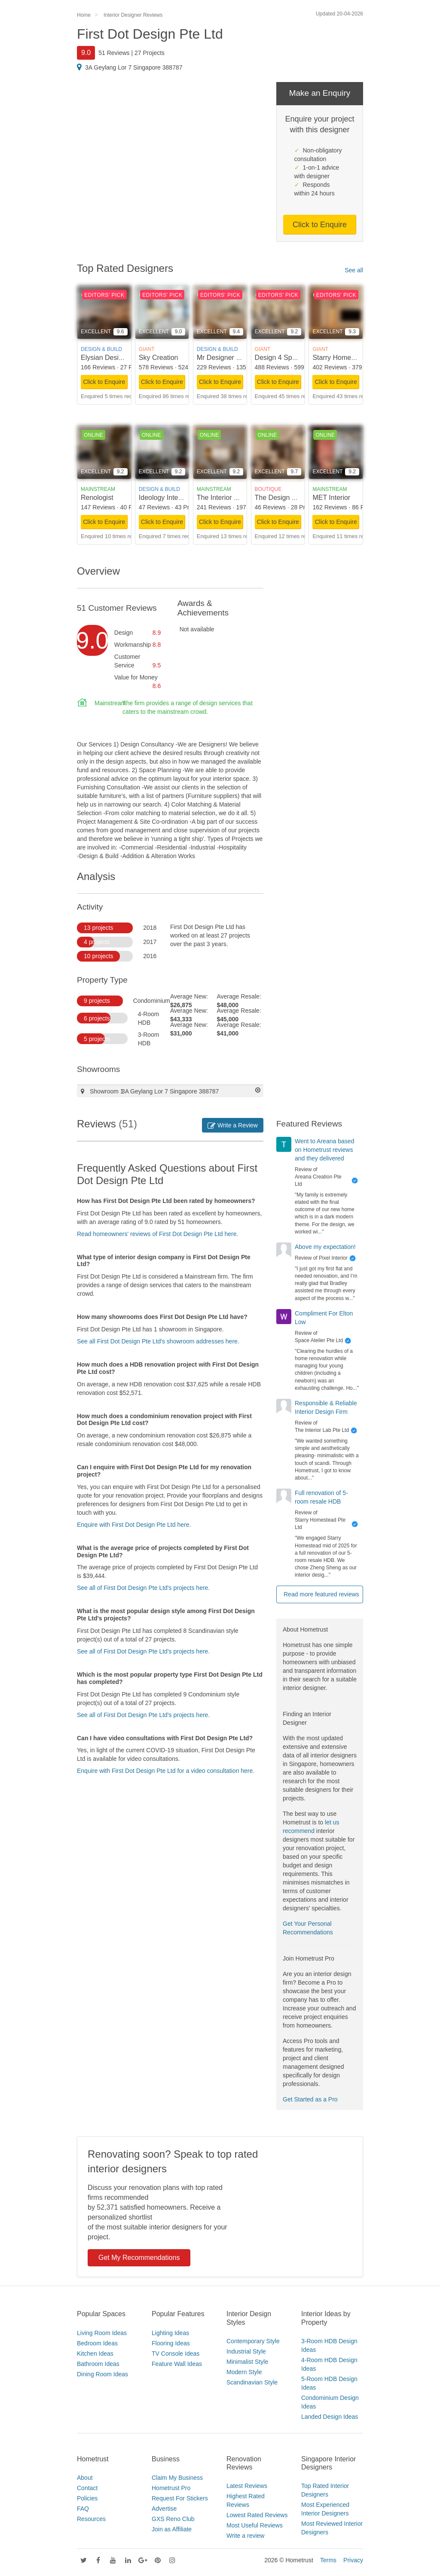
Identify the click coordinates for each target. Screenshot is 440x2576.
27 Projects (149, 52)
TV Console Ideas (175, 2353)
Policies (87, 2498)
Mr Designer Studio (226, 357)
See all (354, 270)
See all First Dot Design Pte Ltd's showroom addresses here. (158, 1341)
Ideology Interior (163, 497)
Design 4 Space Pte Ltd (291, 357)
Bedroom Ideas (97, 2343)
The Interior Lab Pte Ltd (233, 497)
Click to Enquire (320, 224)
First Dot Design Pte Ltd (150, 34)
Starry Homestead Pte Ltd (351, 357)
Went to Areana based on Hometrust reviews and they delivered (324, 1150)
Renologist (97, 497)
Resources (91, 2518)
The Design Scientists (288, 497)
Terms (328, 2560)
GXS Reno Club (173, 2518)
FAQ (83, 2508)
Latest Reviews (246, 2485)
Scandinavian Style (252, 2382)
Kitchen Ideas (95, 2353)
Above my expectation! (325, 1246)
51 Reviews (113, 52)
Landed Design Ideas (329, 2416)
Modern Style (244, 2372)
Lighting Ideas (170, 2332)
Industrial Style (246, 2351)
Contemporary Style (253, 2341)
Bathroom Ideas (98, 2363)
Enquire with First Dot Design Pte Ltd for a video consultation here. (165, 1770)
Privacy (353, 2560)
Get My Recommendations (139, 2257)
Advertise (164, 2508)
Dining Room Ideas (102, 2374)
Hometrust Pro (171, 2488)
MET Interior (331, 497)
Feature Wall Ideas (177, 2363)
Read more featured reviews (321, 1594)
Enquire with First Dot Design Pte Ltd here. (134, 1524)
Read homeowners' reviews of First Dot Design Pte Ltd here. (157, 1233)
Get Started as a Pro (310, 2099)
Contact (87, 2488)
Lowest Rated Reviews (256, 2515)
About (85, 2477)
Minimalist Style (247, 2361)
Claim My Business (177, 2477)
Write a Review (233, 1125)
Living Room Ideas (102, 2332)
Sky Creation (158, 357)
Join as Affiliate (172, 2529)
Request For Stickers (180, 2498)
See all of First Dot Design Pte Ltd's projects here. (143, 1587)
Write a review (245, 2535)
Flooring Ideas (171, 2343)
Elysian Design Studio (114, 357)
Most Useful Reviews (254, 2525)
